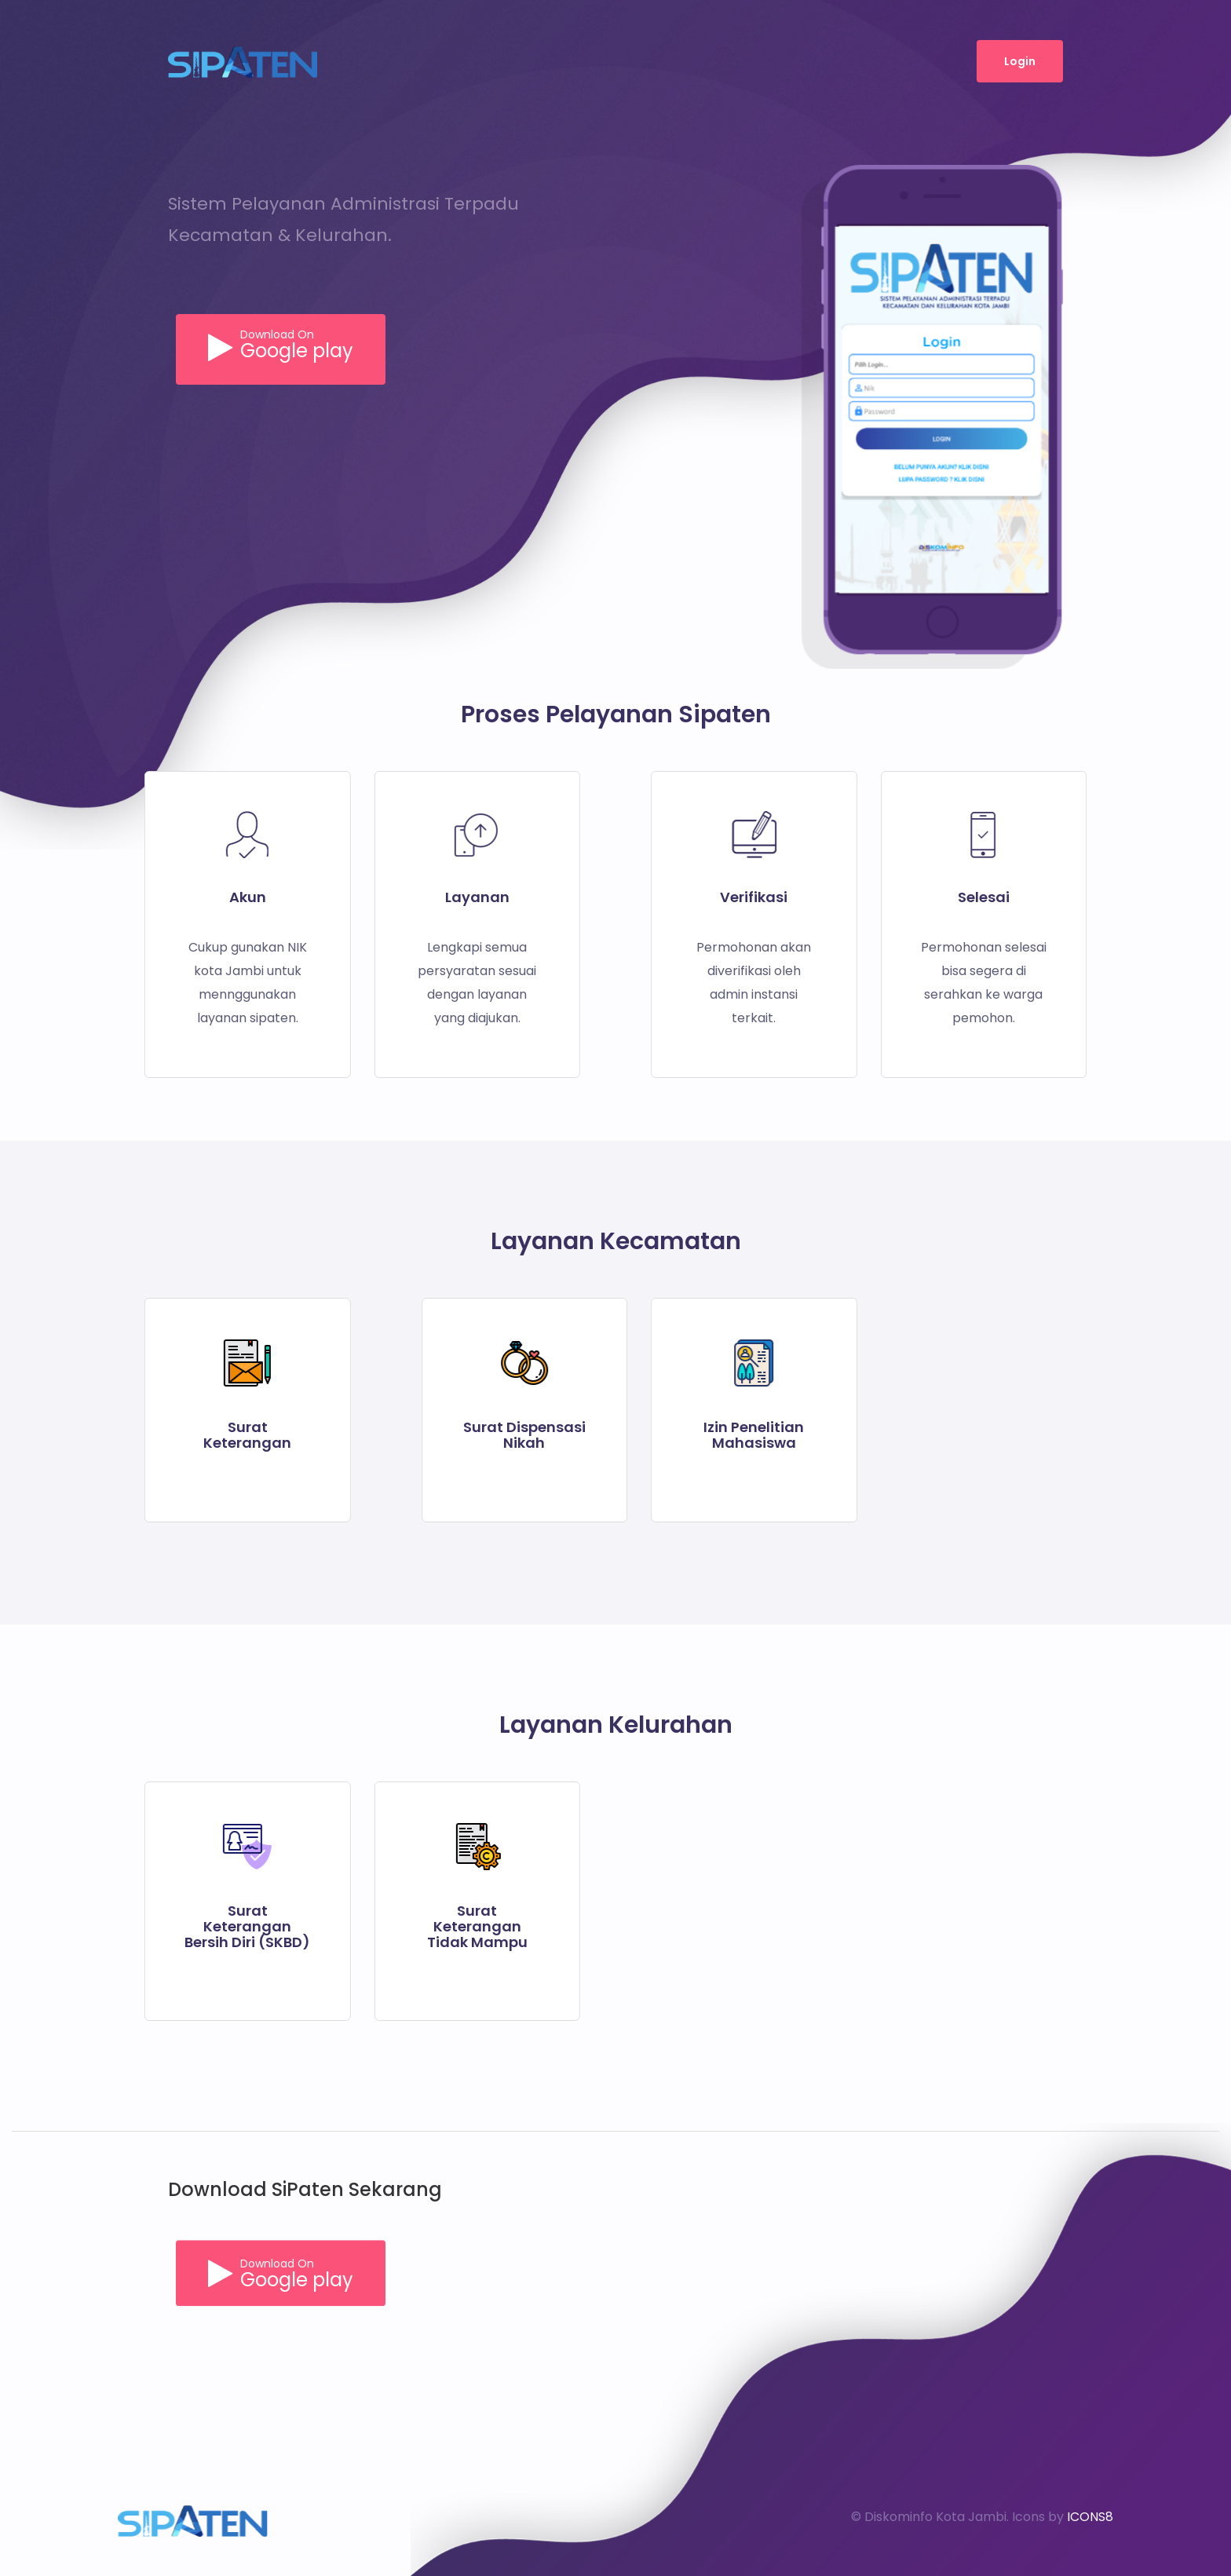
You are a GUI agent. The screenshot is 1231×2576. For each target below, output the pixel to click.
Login (1020, 61)
